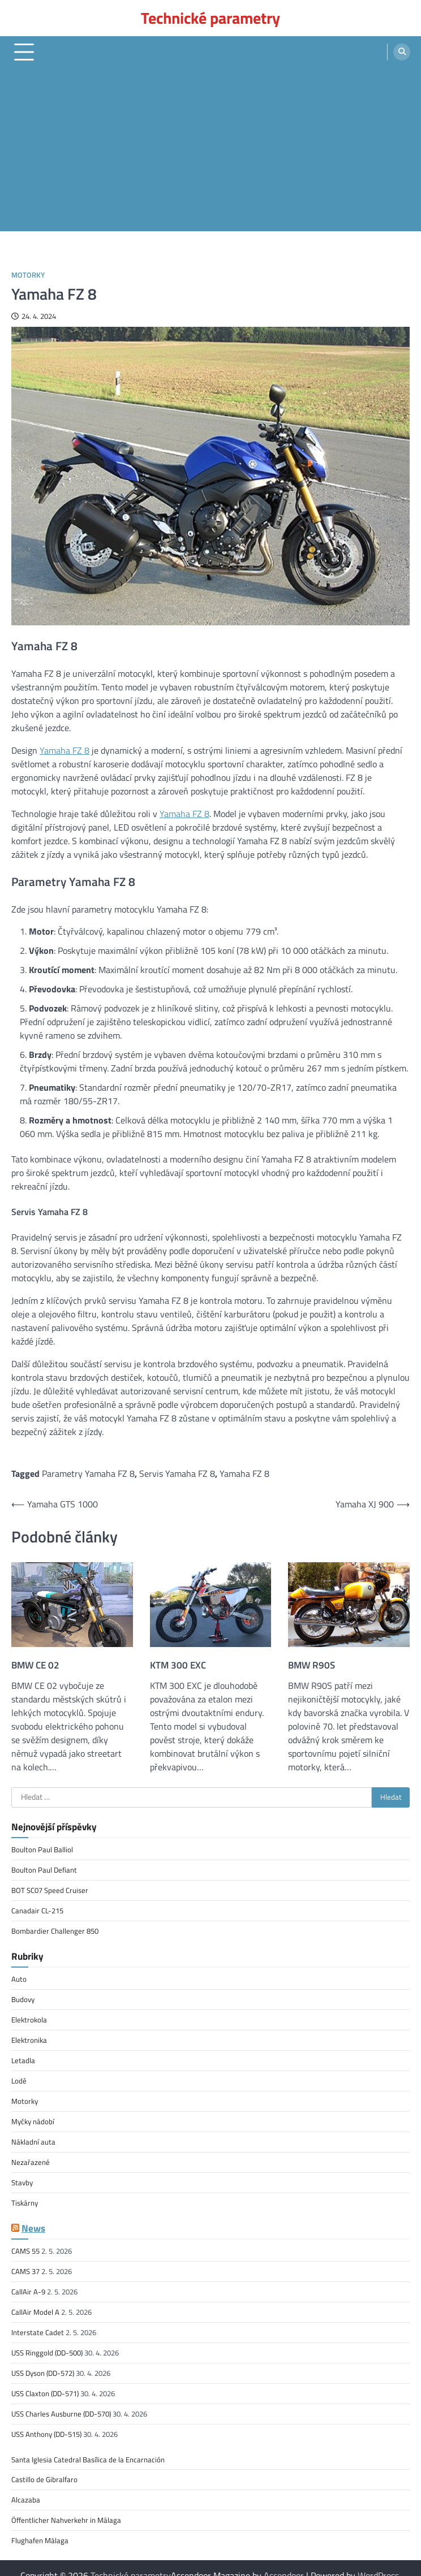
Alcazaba (25, 2486)
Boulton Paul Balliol (42, 1849)
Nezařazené (30, 2155)
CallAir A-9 (28, 2283)
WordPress (378, 2561)
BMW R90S (311, 1665)
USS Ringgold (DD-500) (47, 2342)
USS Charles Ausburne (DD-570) (61, 2402)
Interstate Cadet (37, 2322)
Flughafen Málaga (39, 2526)
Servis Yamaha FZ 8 (177, 1473)
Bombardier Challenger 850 (54, 1929)
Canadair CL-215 (37, 1909)
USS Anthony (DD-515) (46, 2421)
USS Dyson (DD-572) (42, 2362)
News (33, 2220)
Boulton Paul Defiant (44, 1869)
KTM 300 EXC (178, 1665)
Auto (19, 1976)
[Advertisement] (210, 152)
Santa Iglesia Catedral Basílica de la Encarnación (88, 2447)
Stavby (22, 2175)
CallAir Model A (35, 2303)
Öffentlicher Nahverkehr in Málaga (66, 2506)
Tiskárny (24, 2195)
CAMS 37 (25, 2262)
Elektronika (29, 2036)
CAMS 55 (25, 2243)
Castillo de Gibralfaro (44, 2467)
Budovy (23, 1996)
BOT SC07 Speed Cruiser (49, 1889)
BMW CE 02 (35, 1665)
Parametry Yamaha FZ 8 (88, 1473)
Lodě (19, 2076)
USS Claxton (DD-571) (45, 2382)
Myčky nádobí (32, 2115)
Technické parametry (210, 18)
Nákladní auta (33, 2135)
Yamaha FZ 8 (64, 750)
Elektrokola (29, 2016)
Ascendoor (284, 2561)
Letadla (23, 2056)
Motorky (28, 275)
